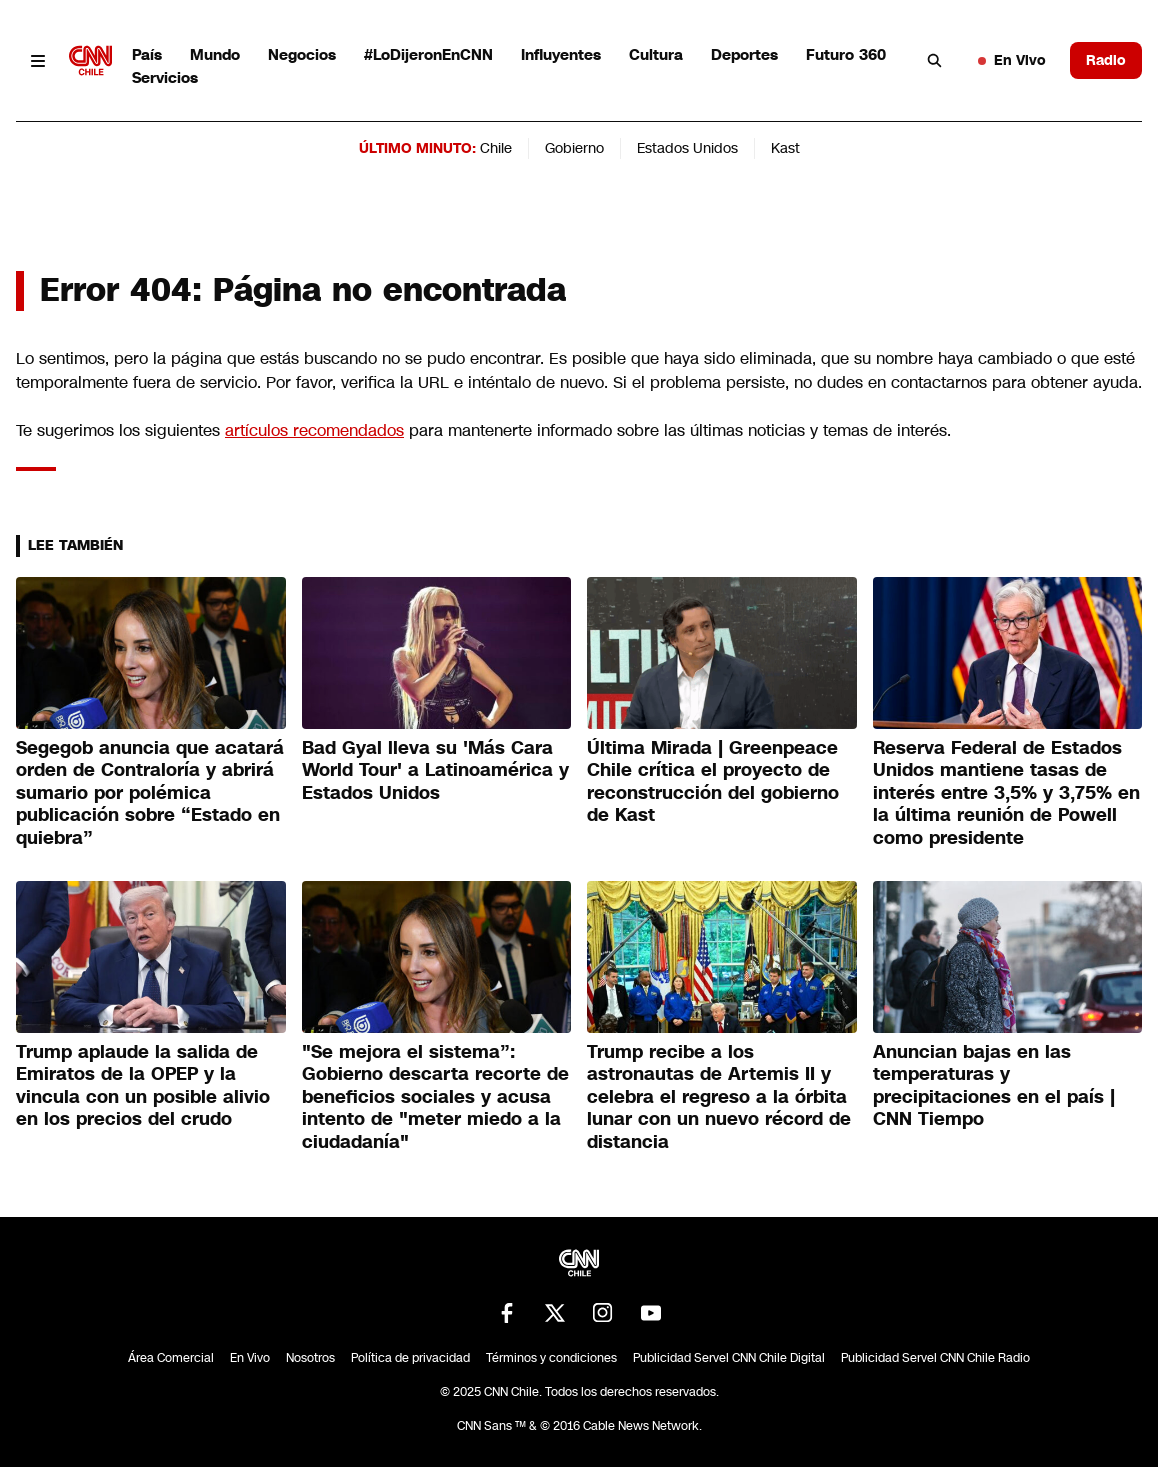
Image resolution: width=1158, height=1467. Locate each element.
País (147, 54)
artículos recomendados (314, 430)
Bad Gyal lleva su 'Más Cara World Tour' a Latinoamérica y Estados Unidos (435, 770)
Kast (785, 148)
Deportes (744, 54)
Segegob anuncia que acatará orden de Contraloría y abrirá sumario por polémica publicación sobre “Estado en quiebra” (150, 793)
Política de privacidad (410, 1358)
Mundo (215, 54)
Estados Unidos (687, 148)
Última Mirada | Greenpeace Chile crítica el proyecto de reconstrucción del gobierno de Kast (713, 782)
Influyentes (561, 54)
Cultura (656, 54)
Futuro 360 (846, 54)
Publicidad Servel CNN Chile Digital (729, 1358)
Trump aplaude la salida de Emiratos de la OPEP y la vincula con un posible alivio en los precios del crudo (143, 1086)
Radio (1106, 60)
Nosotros (310, 1358)
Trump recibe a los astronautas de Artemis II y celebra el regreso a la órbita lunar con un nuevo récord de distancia (719, 1097)
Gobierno (574, 148)
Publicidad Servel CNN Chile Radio (935, 1358)
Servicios (165, 77)
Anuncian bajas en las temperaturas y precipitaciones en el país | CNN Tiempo (994, 1086)
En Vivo (1012, 60)
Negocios (302, 54)
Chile (496, 148)
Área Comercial (171, 1358)
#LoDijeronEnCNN (428, 54)
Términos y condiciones (551, 1358)
